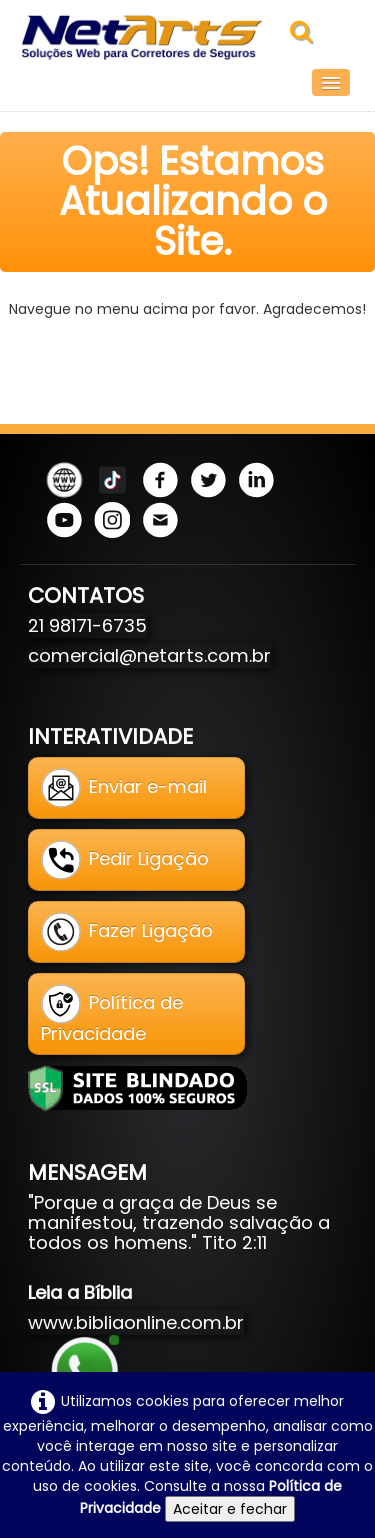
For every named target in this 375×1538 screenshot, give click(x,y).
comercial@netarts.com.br (149, 655)
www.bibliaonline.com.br (136, 1322)
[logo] (152, 37)
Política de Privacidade (112, 1015)
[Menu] (331, 82)
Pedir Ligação (125, 860)
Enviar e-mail (124, 788)
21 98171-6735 (87, 625)
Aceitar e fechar (230, 1509)
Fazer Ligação (127, 932)
